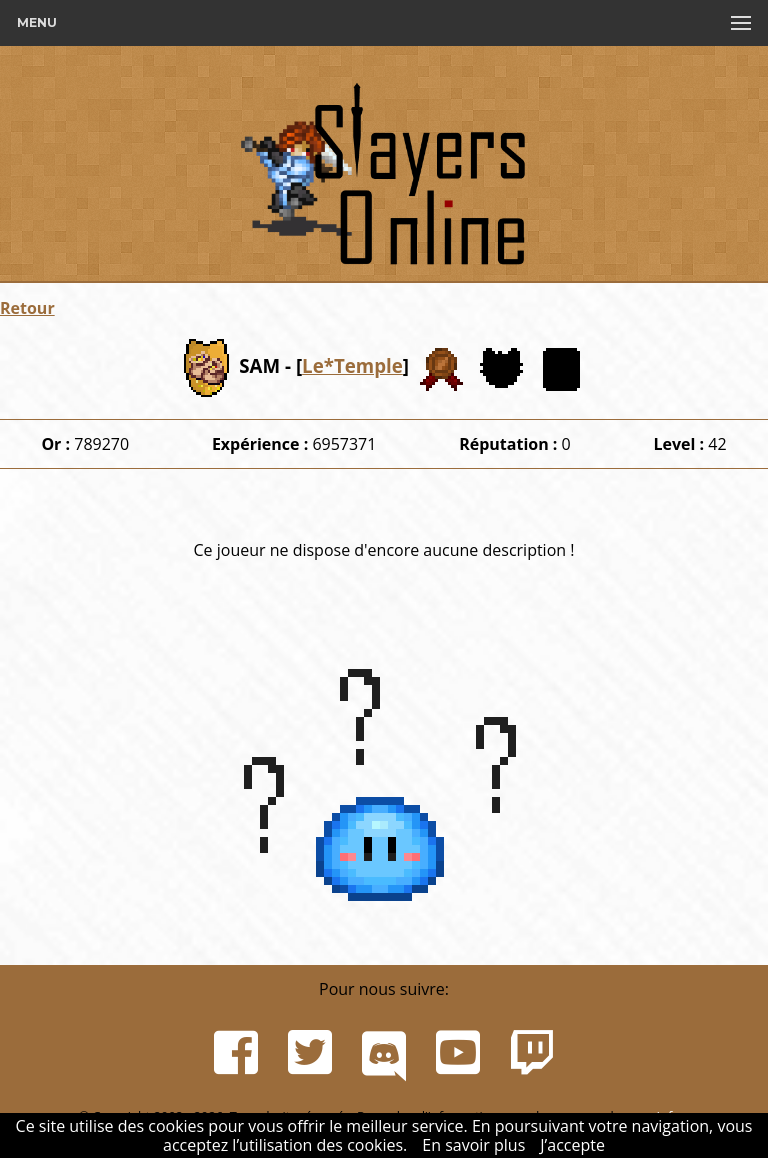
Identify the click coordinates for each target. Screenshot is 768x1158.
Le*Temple (352, 365)
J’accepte (572, 1145)
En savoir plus (473, 1145)
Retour (27, 308)
